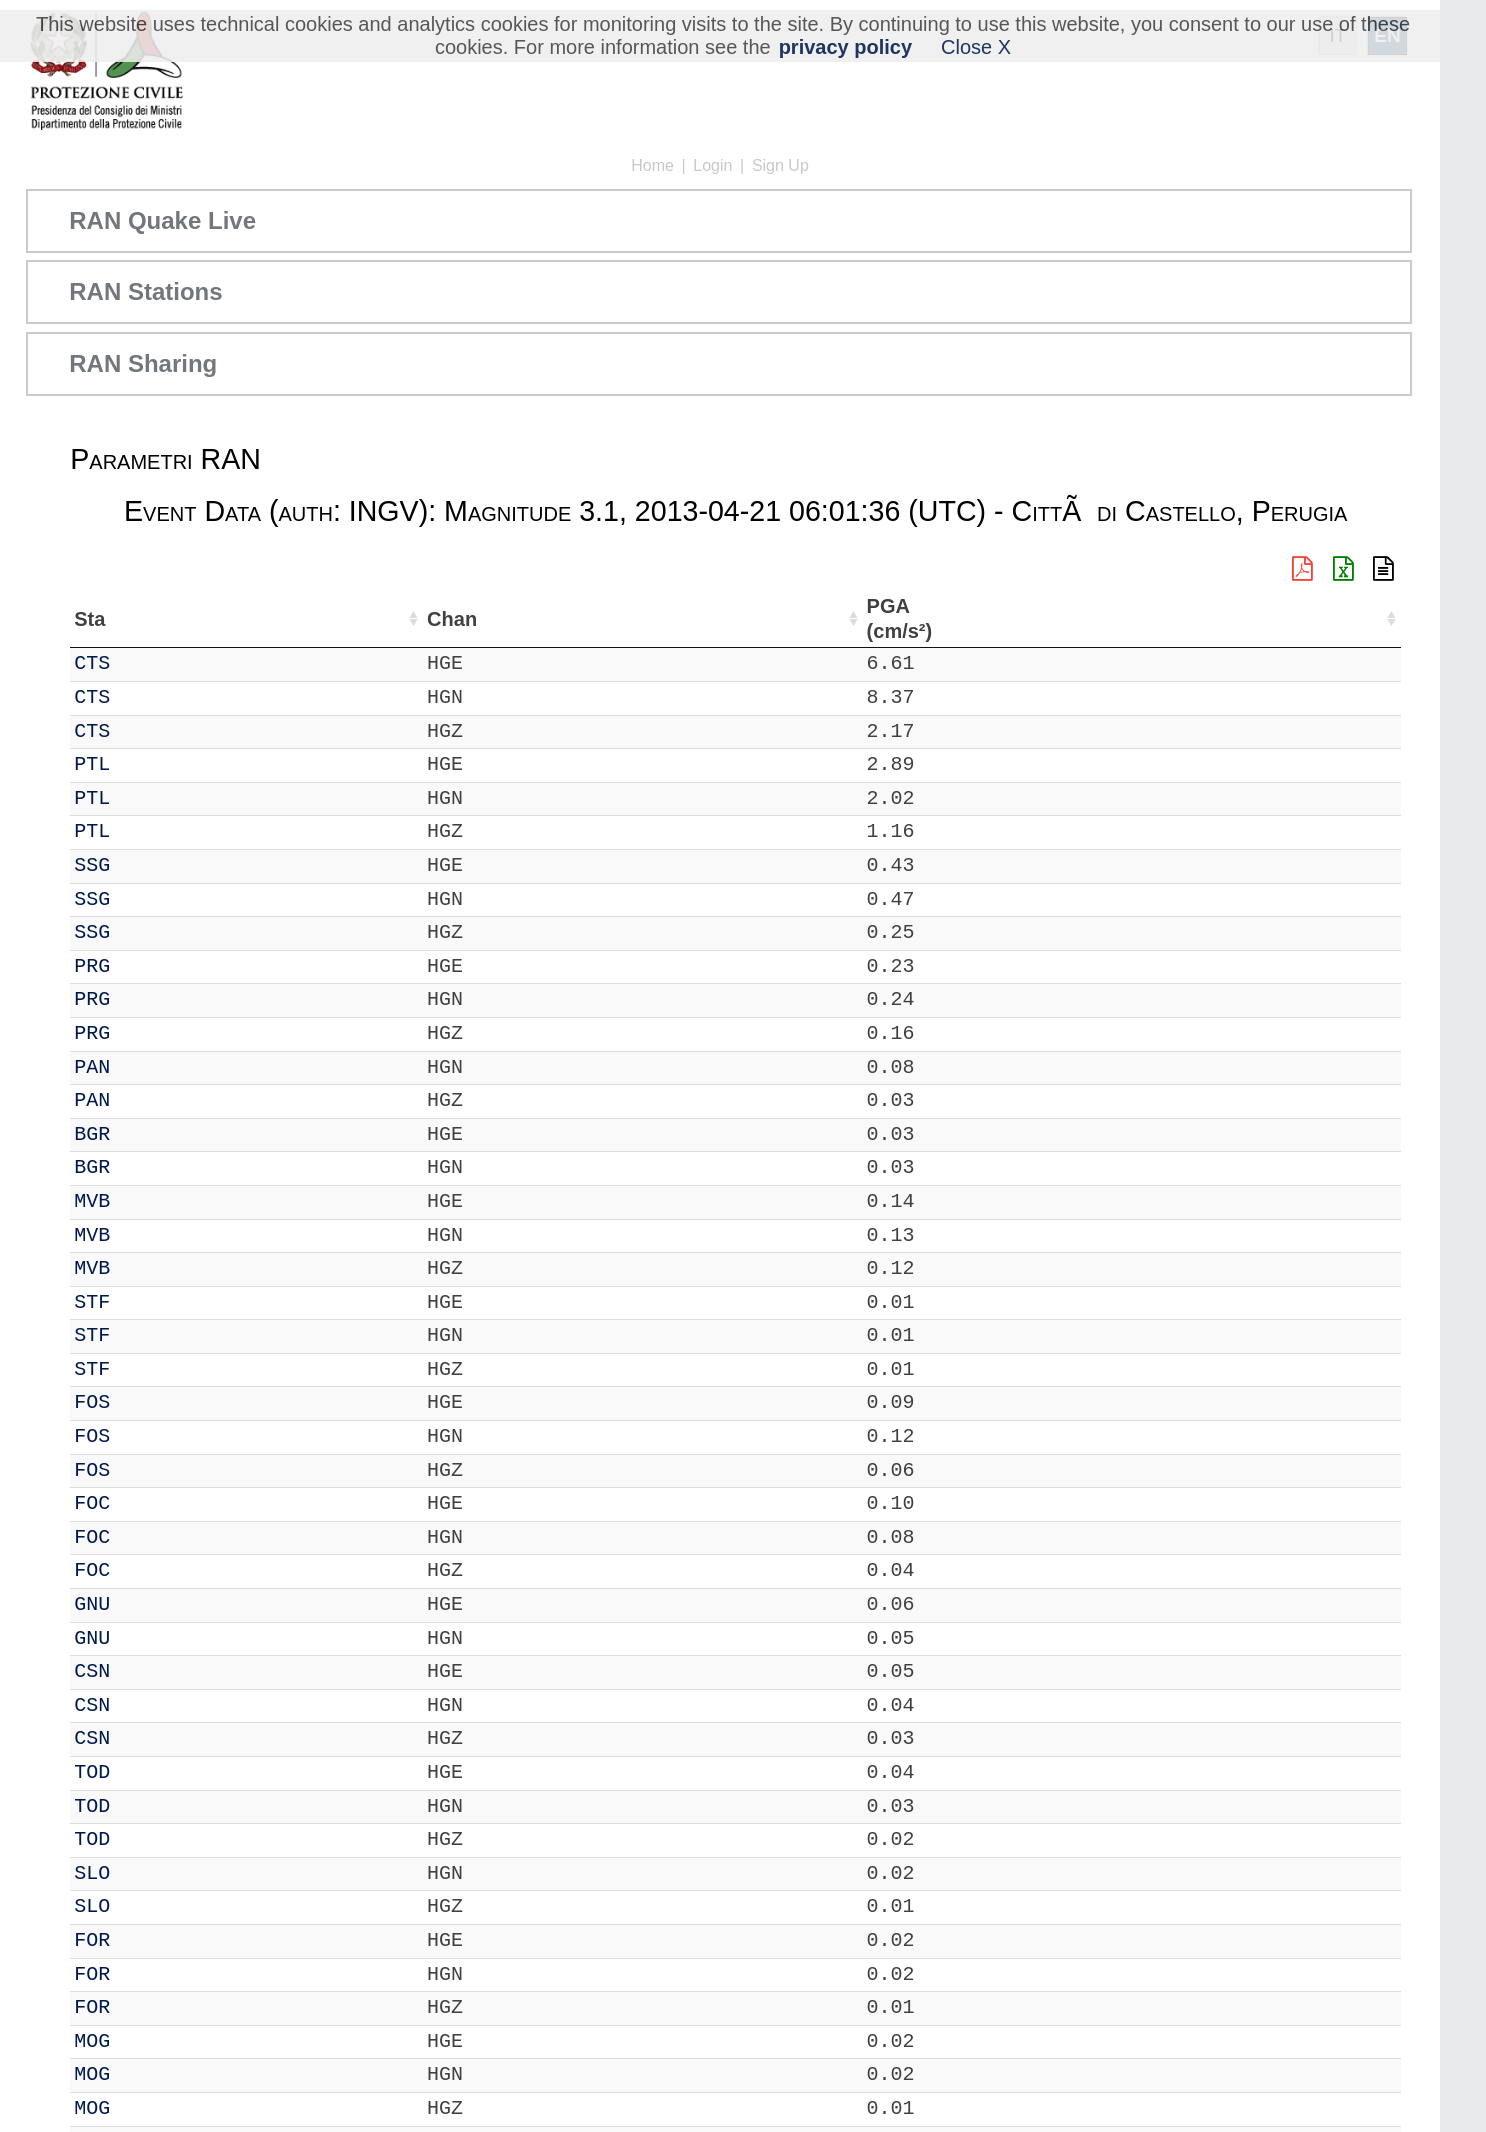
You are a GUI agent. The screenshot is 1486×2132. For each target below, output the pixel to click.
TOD (147, 1772)
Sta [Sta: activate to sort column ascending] (144, 619)
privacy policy (845, 47)
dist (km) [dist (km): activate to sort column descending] (937, 618)
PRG (147, 966)
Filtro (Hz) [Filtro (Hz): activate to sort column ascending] (812, 618)
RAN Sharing (143, 363)
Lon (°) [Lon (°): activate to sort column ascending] (439, 619)
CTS (147, 663)
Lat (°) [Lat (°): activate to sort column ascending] (342, 619)
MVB (147, 1201)
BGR (147, 1134)
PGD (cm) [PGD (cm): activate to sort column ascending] (1258, 618)
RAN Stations (145, 291)
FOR (147, 1940)
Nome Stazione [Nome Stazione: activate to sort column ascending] (571, 619)
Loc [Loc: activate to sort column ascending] (275, 619)
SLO (147, 1873)
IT (86, 663)
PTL (147, 764)
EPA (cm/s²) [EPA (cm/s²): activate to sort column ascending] (1101, 618)
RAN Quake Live (162, 220)
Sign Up (780, 165)
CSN (147, 1671)
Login (712, 165)
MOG (147, 2041)
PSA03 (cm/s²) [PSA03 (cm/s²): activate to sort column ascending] (1350, 618)
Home (652, 165)
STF (147, 1302)
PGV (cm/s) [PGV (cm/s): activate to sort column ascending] (1185, 618)
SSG (147, 865)
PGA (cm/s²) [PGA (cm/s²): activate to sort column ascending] (1013, 618)
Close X (976, 47)
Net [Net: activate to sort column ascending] (90, 619)
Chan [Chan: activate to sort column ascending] (210, 619)
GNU (147, 1604)
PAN (147, 1067)
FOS (147, 1402)
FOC (147, 1503)
